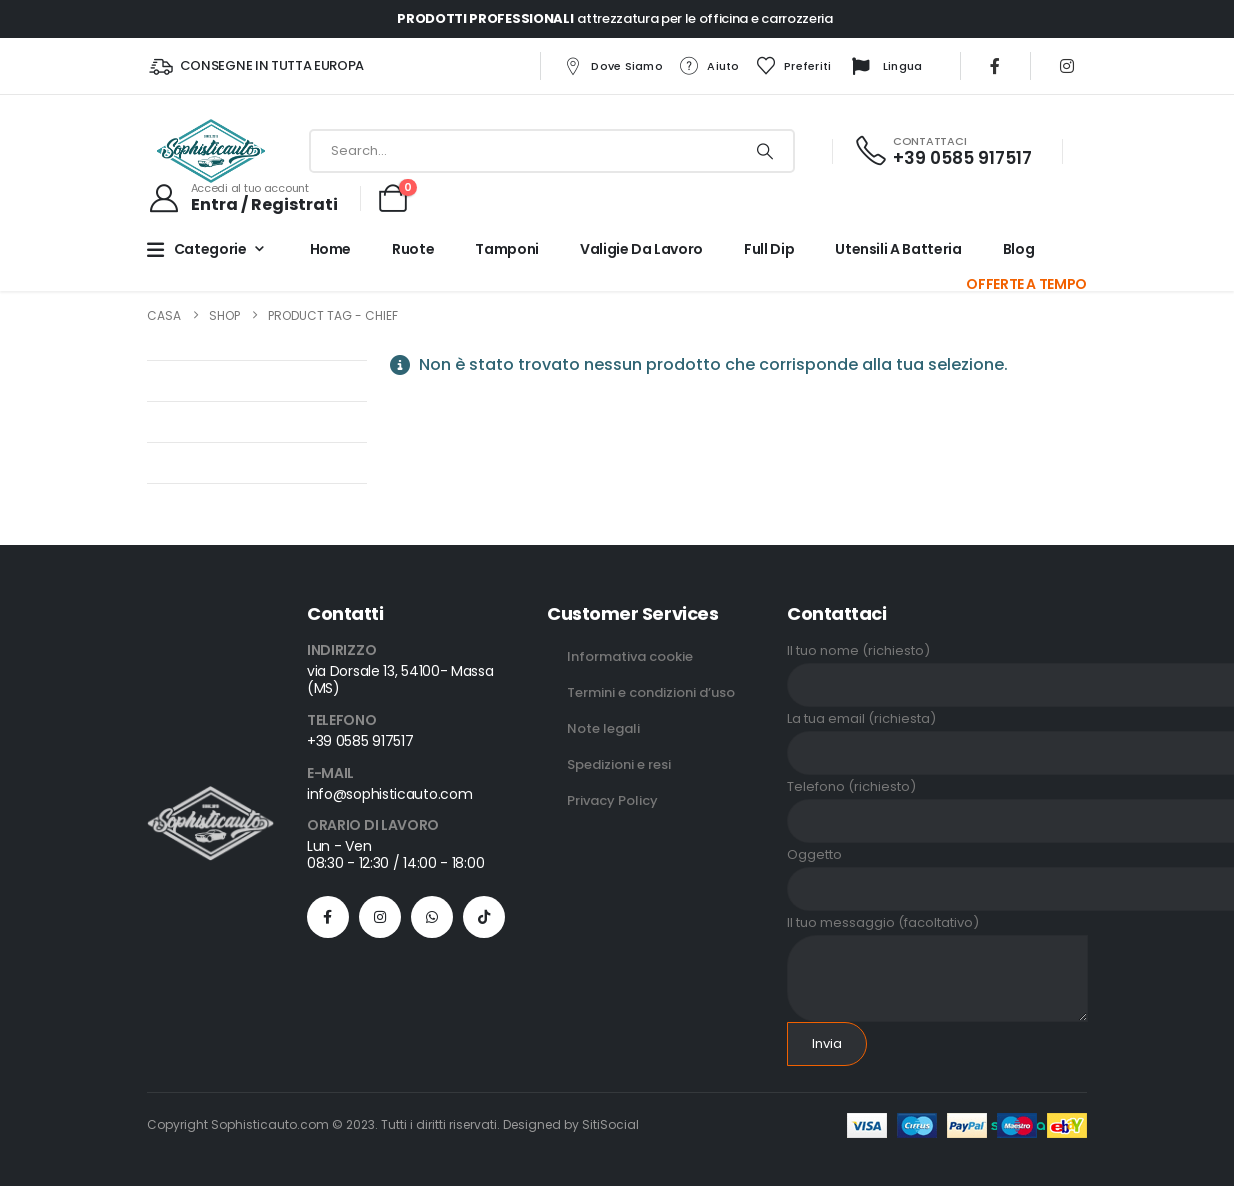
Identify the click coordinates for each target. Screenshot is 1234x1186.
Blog (1019, 249)
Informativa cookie (630, 656)
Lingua (885, 67)
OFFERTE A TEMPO (1026, 284)
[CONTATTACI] (942, 151)
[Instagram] (1067, 66)
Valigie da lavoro (641, 249)
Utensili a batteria (898, 249)
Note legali (603, 728)
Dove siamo (612, 66)
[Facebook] (995, 66)
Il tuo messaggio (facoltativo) (937, 950)
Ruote (413, 249)
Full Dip (769, 249)
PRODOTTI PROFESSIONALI (485, 18)
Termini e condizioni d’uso (651, 692)
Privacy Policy (612, 800)
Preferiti (793, 66)
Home (331, 249)
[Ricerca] (765, 151)
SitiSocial (610, 1124)
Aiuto (708, 66)
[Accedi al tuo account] (242, 198)
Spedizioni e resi (619, 764)
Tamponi (507, 249)
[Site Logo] (211, 151)
